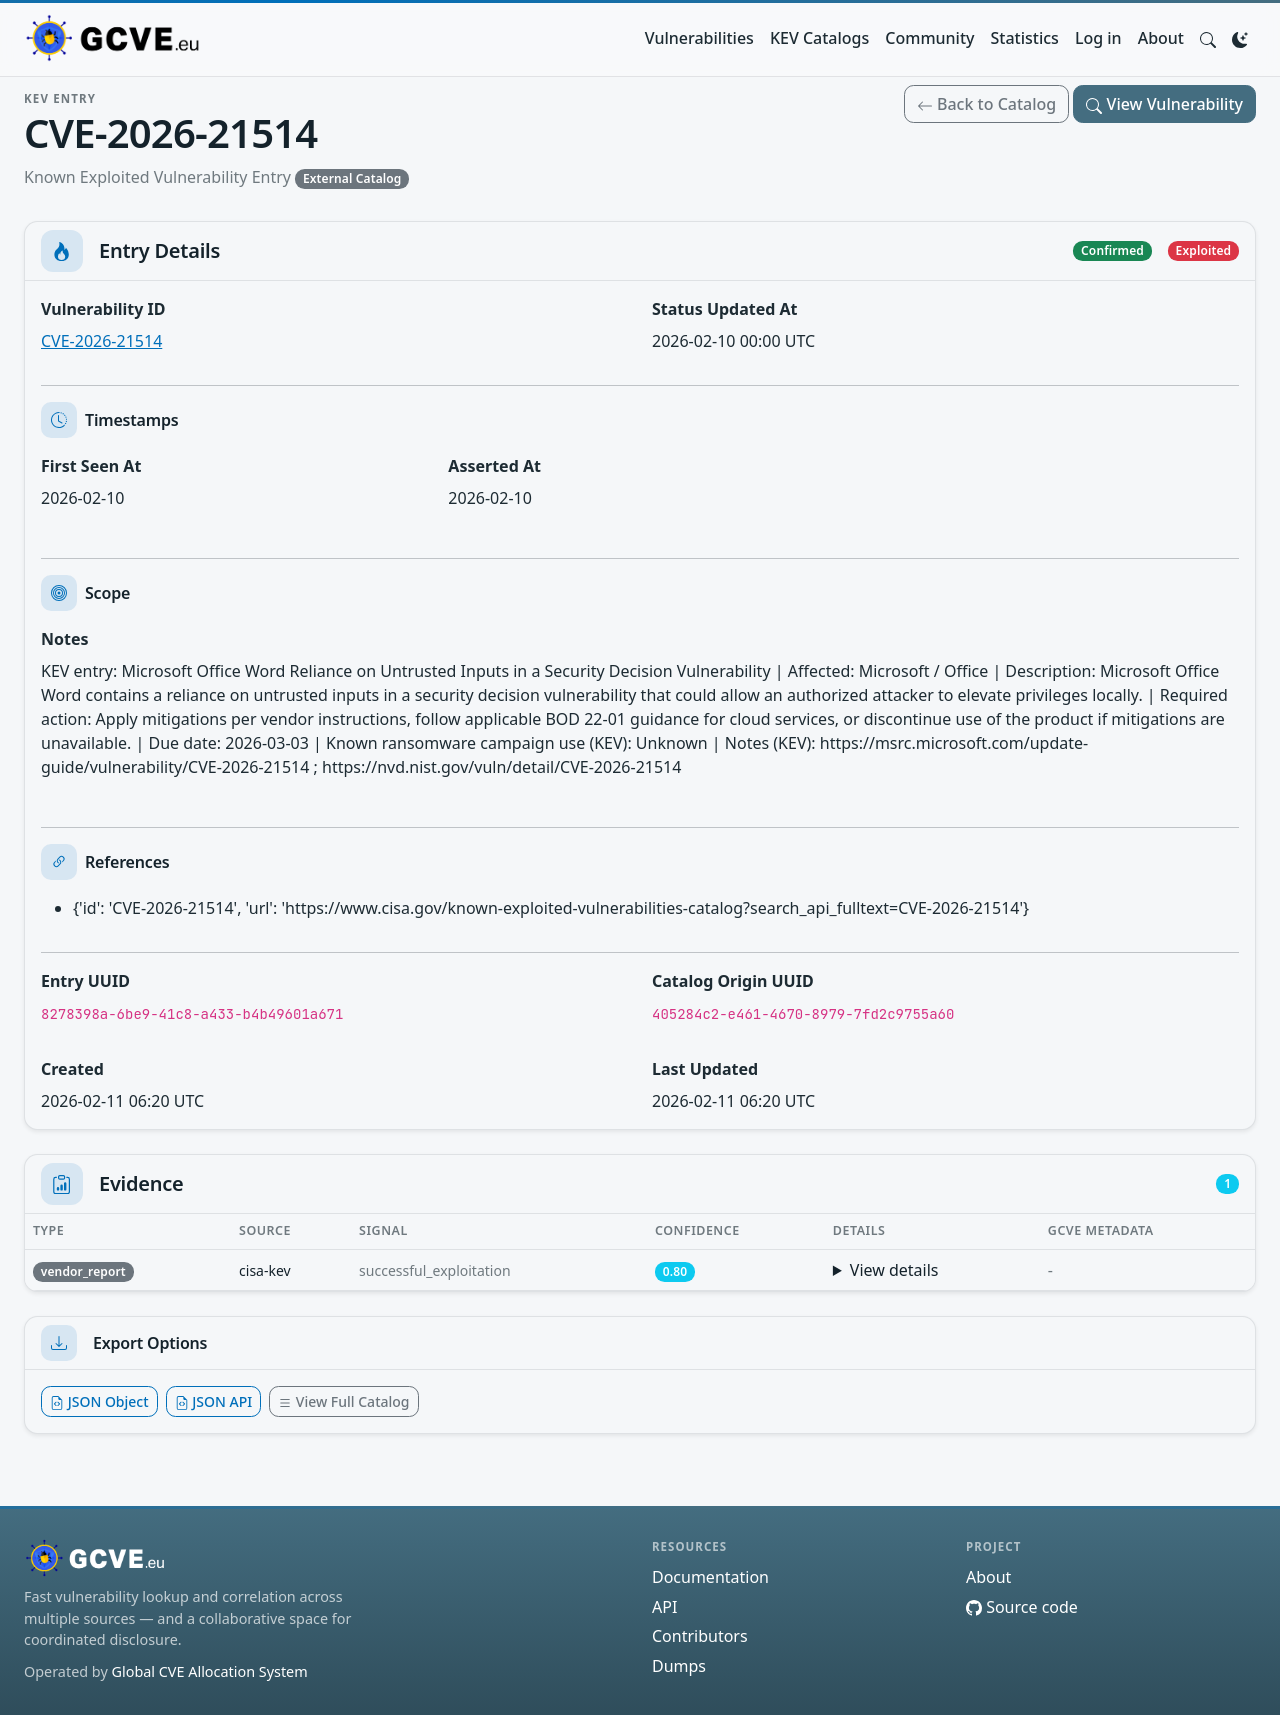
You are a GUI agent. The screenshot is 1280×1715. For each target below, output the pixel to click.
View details (894, 1270)
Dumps (679, 1666)
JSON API (214, 1401)
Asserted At (494, 466)
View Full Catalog (343, 1401)
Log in (1098, 38)
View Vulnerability (1164, 104)
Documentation (710, 1577)
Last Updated (705, 1069)
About (1161, 38)
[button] (1208, 38)
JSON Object (99, 1401)
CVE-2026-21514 (101, 341)
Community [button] (929, 38)
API (664, 1607)
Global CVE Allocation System (209, 1671)
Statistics (1025, 38)
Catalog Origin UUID (733, 981)
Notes (65, 639)
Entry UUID (85, 981)
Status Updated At (725, 309)
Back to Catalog (986, 104)
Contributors (700, 1636)
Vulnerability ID (103, 309)
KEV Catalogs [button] (819, 38)
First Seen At (91, 466)
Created (72, 1069)
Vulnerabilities (699, 38)
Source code (1022, 1607)
